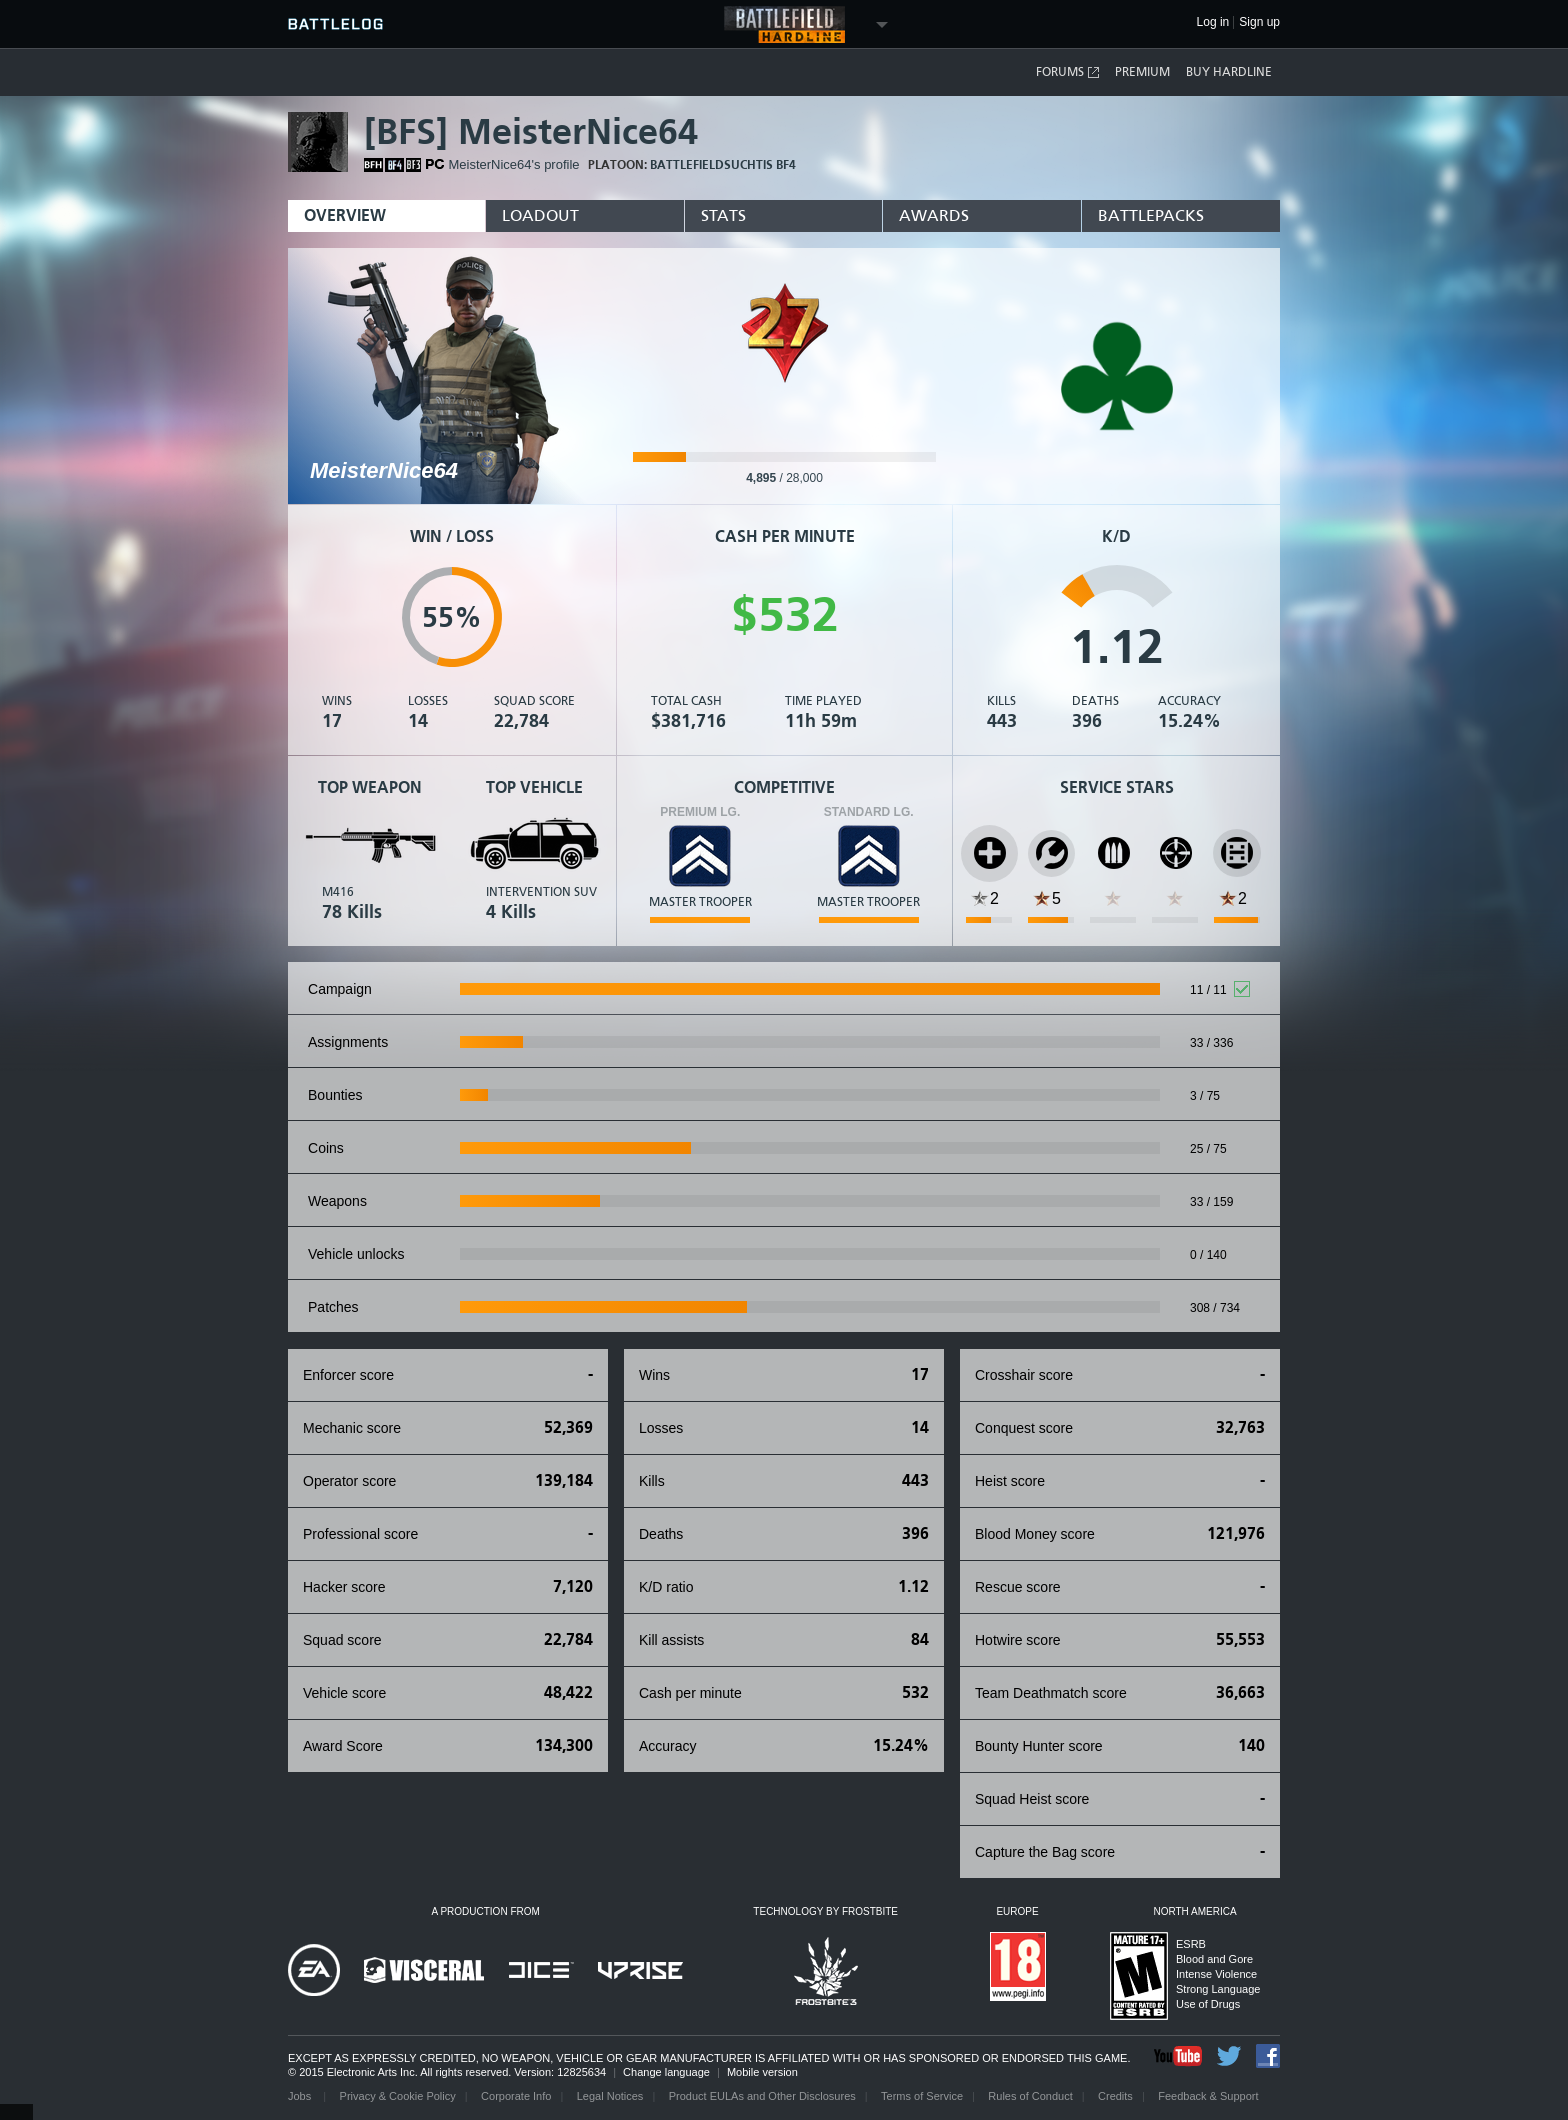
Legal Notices (610, 2096)
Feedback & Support (1208, 2096)
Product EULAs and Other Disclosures (762, 2096)
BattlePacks (1151, 215)
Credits (1115, 2096)
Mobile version (762, 2072)
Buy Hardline (1229, 72)
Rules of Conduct (1030, 2096)
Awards (934, 215)
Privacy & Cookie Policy (398, 2096)
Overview (345, 215)
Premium (1142, 72)
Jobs (301, 2096)
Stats (723, 215)
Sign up (1259, 22)
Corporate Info (516, 2096)
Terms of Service (922, 2096)
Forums (1068, 72)
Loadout (540, 215)
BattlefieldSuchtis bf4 (723, 165)
